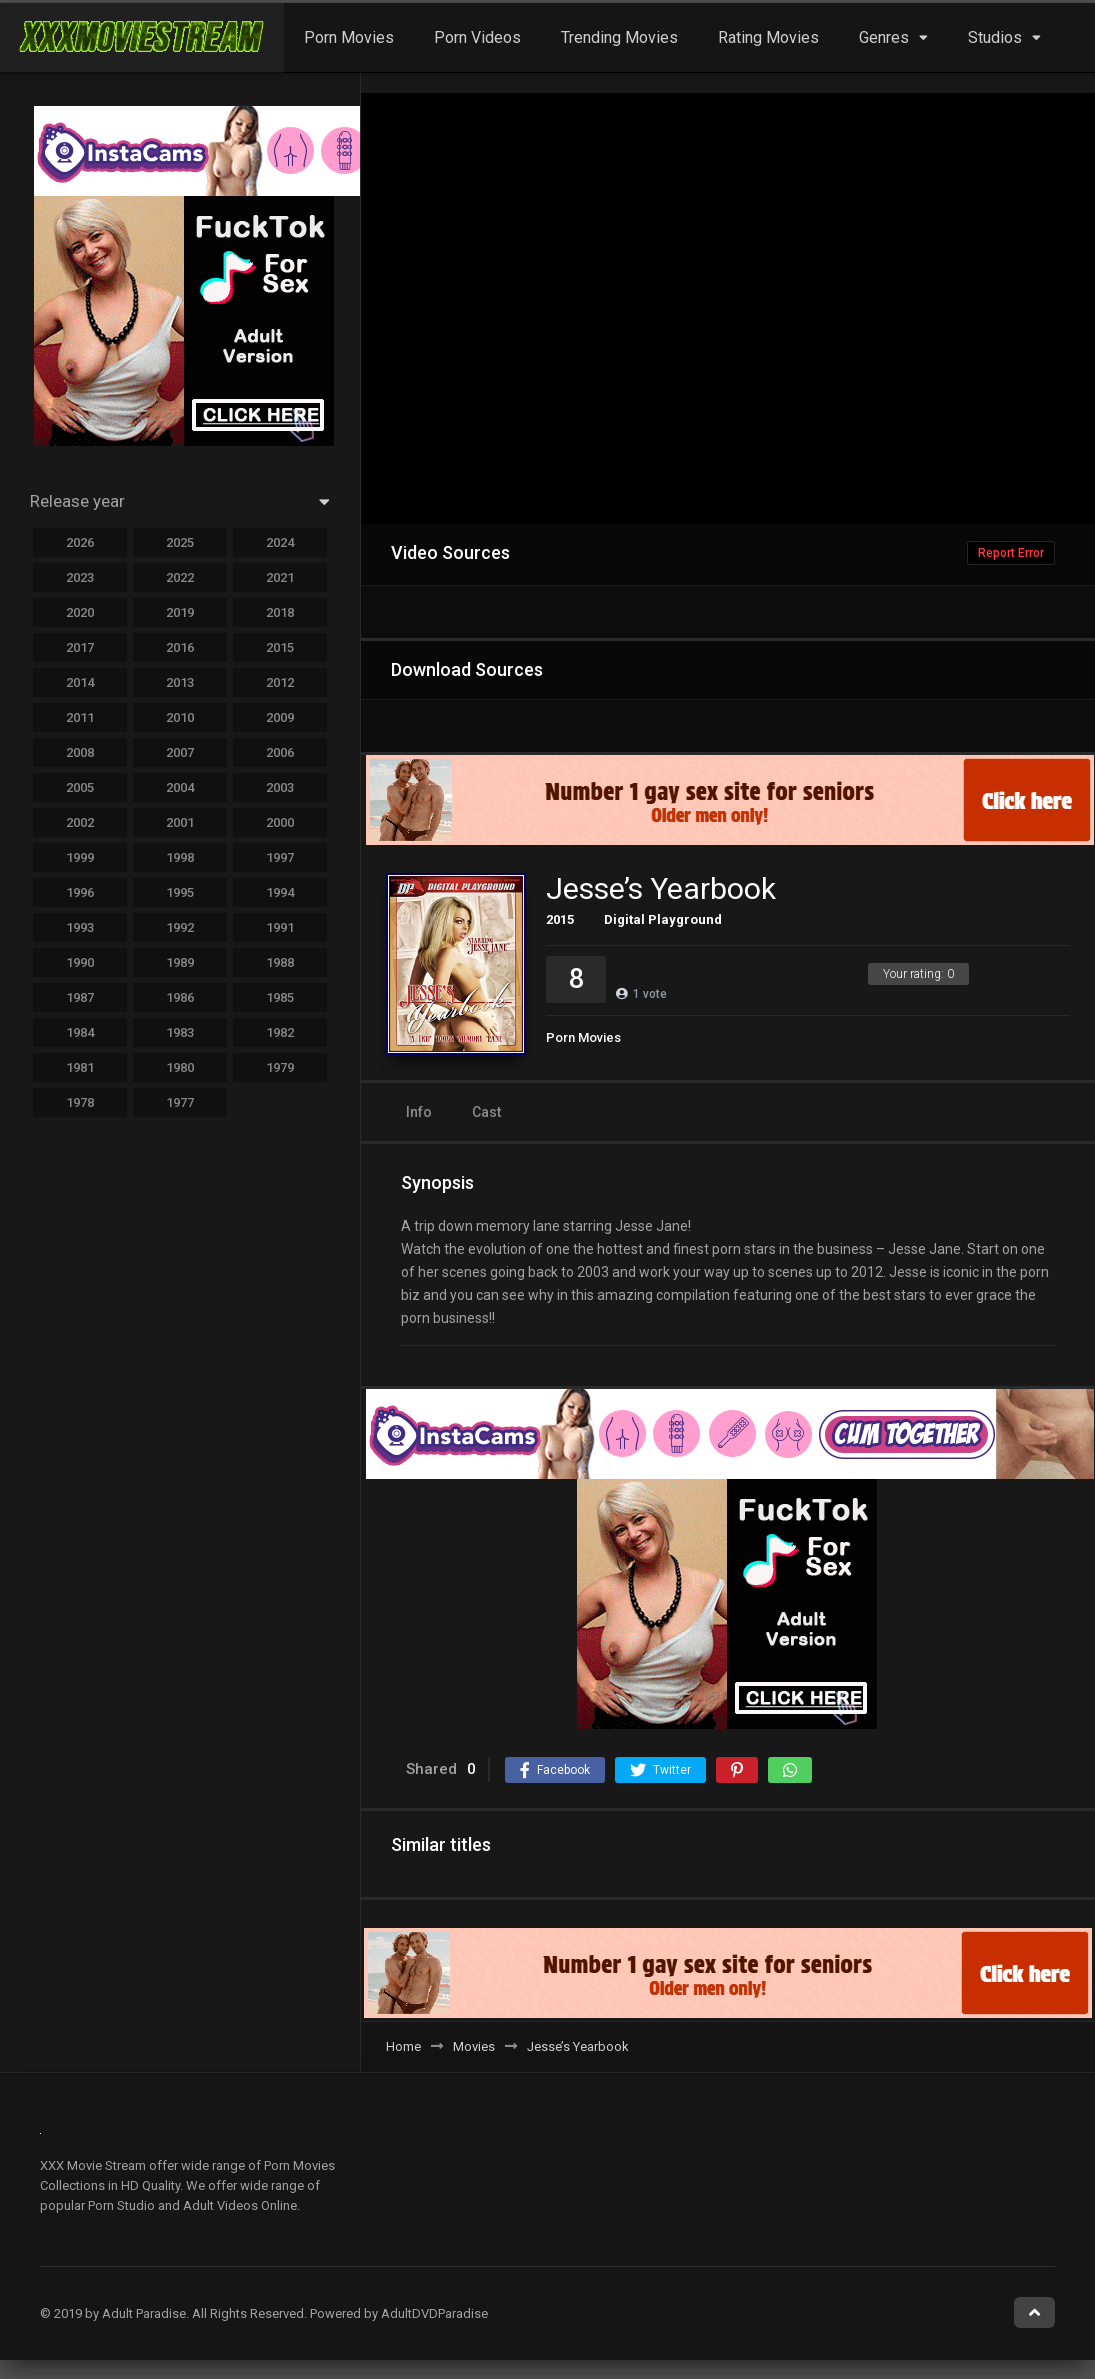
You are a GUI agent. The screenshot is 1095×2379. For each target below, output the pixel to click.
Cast (486, 1112)
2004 (180, 787)
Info (419, 1112)
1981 (80, 1067)
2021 (280, 577)
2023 (80, 577)
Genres (884, 37)
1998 (180, 857)
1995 (180, 892)
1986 (180, 997)
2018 (280, 612)
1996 (80, 892)
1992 (180, 927)
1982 (280, 1032)
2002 (80, 822)
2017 (80, 647)
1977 (180, 1102)
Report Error (1011, 553)
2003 (280, 787)
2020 (80, 612)
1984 (80, 1032)
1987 (80, 997)
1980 (180, 1067)
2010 (180, 717)
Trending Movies (619, 37)
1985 (280, 997)
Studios (995, 37)
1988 (280, 962)
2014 (80, 682)
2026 (80, 542)
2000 (280, 822)
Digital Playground (663, 919)
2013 (180, 682)
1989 (180, 962)
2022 (180, 577)
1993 (80, 927)
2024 (280, 542)
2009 (280, 717)
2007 (180, 752)
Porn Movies (349, 37)
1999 (80, 857)
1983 (180, 1032)
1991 (280, 927)
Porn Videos (477, 37)
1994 (280, 892)
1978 (80, 1102)
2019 (180, 612)
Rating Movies (768, 37)
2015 (560, 919)
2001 (180, 822)
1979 (280, 1067)
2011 (80, 717)
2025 (180, 542)
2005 (80, 787)
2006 (280, 752)
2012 (280, 682)
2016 (180, 647)
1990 (80, 962)
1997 (280, 857)
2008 (80, 752)
